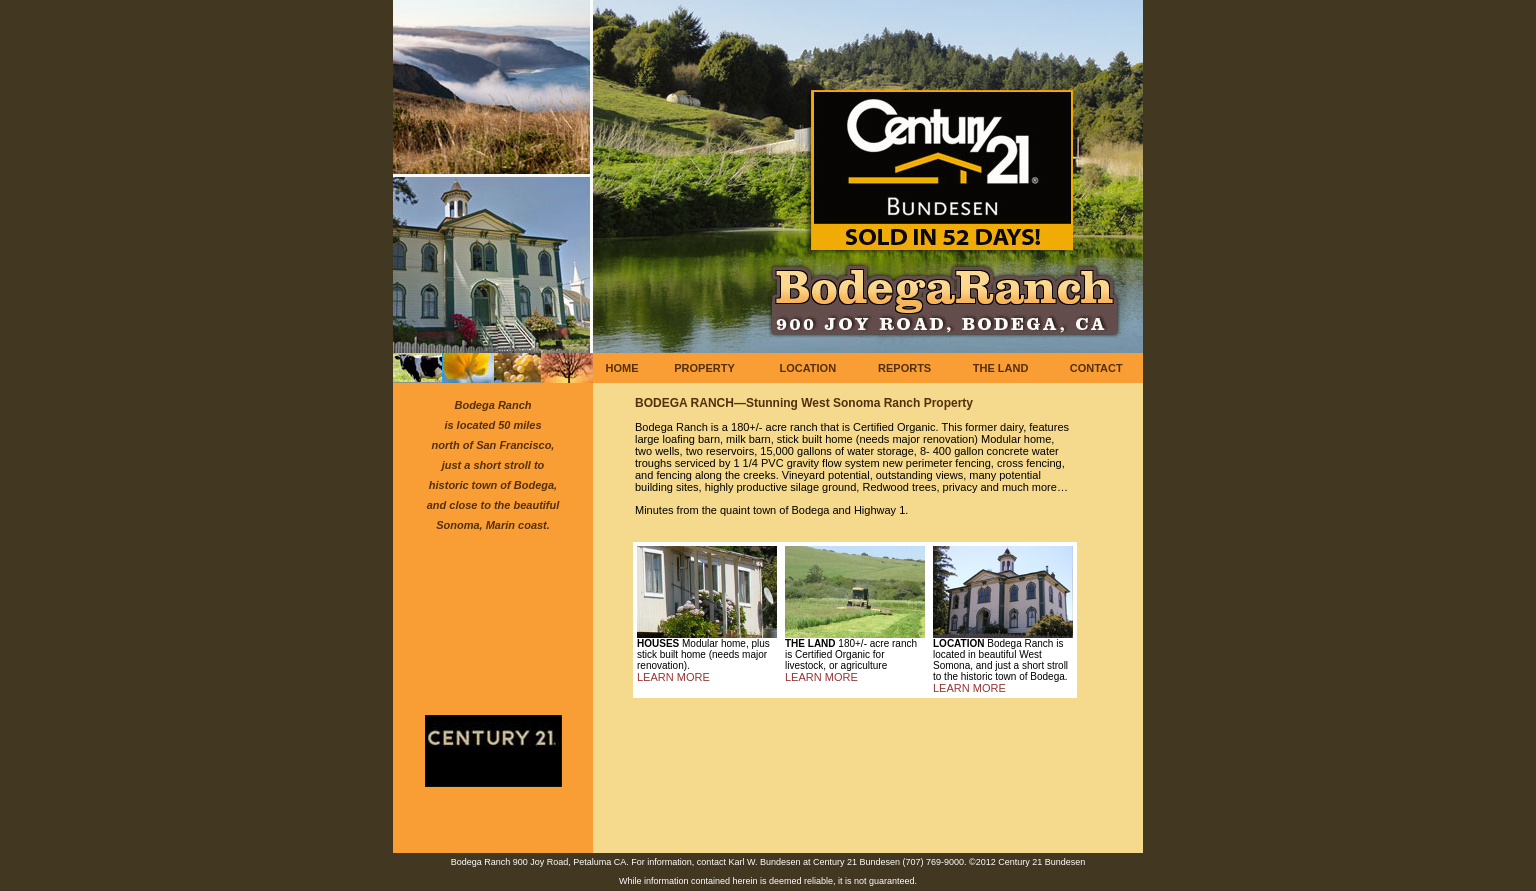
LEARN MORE (673, 677)
